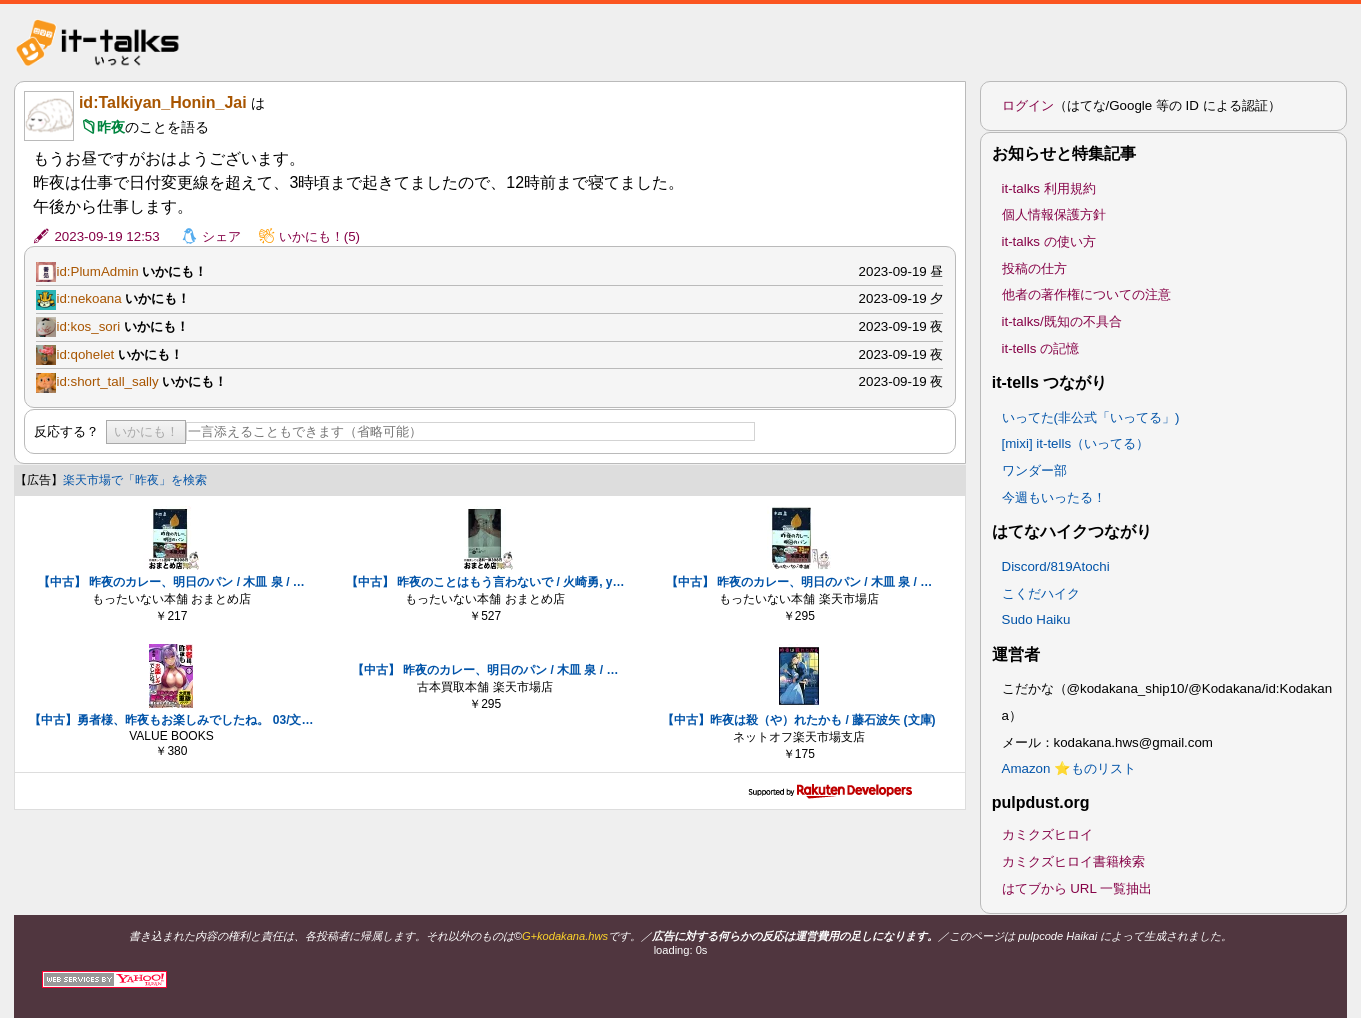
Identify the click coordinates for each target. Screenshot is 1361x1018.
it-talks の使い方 (1049, 241)
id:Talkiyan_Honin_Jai (163, 102)
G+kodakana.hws (565, 936)
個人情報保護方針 (1054, 214)
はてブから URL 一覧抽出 (1077, 888)
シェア (221, 236)
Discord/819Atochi (1056, 566)
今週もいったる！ (1054, 497)
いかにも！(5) (319, 236)
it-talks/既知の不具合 (1062, 321)
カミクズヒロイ (1047, 834)
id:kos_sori (88, 326)
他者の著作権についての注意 (1086, 294)
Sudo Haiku (1036, 619)
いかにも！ (146, 431)
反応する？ (66, 431)
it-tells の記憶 (1041, 348)
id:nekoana (88, 298)
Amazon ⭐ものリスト (1069, 768)
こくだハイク (1041, 593)
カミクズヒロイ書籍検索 (1073, 861)
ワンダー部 (1034, 470)
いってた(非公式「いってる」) (1091, 417)
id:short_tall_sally (107, 381)
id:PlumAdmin (97, 271)
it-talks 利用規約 (1049, 188)
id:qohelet (85, 354)
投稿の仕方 (1034, 268)
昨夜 (111, 127)
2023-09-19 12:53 (106, 236)
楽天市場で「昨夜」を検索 (135, 480)
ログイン (1028, 105)
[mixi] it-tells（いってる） (1076, 443)
